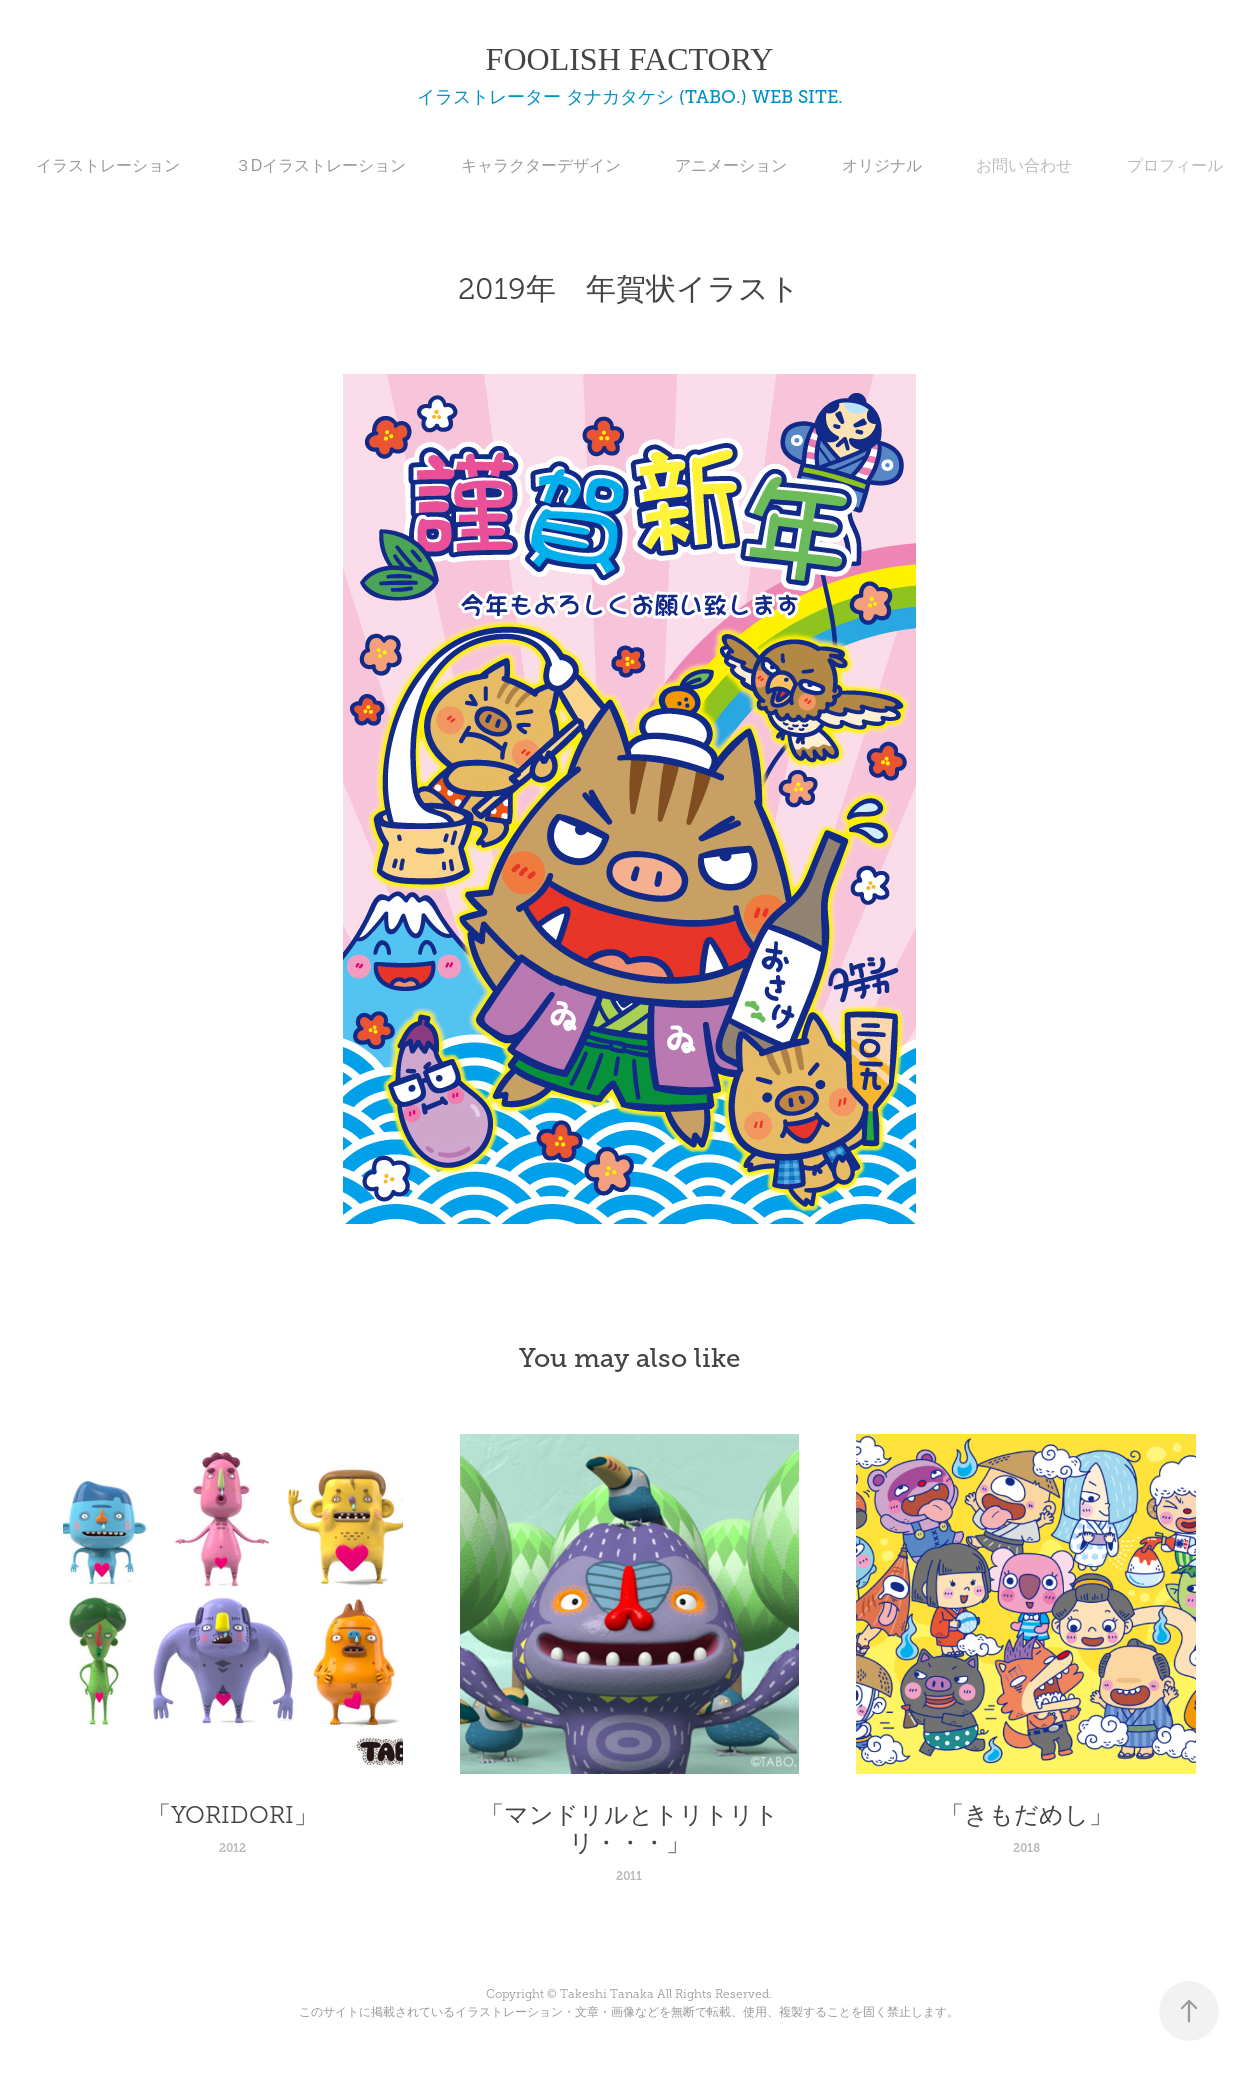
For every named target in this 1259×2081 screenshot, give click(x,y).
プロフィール (1175, 165)
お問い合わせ (1024, 165)
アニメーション (731, 165)
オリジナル (882, 165)
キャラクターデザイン (541, 165)
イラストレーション (108, 165)
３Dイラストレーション (321, 165)
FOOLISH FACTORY (630, 59)
